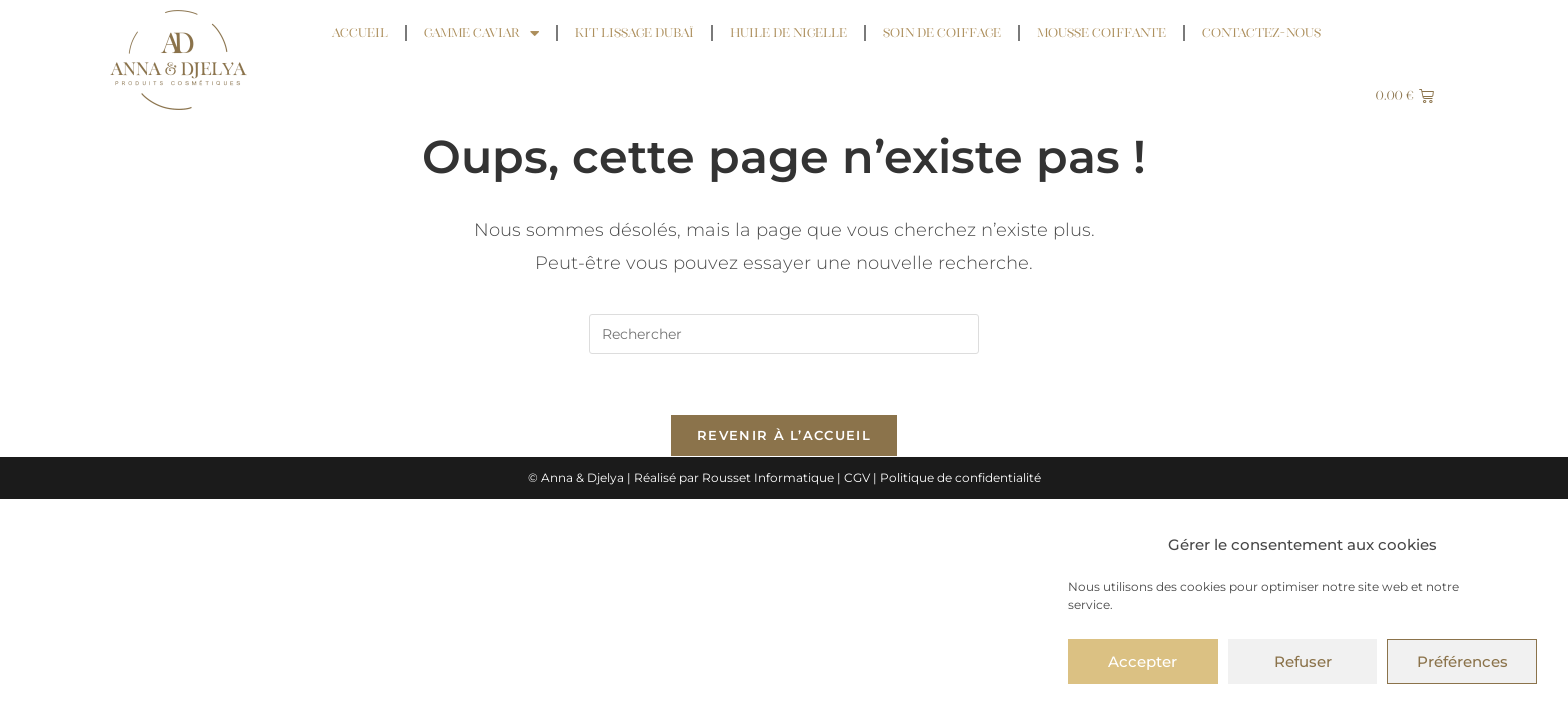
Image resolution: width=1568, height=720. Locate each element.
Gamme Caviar (481, 33)
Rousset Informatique (768, 477)
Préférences (1462, 661)
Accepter (1142, 661)
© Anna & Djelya (576, 477)
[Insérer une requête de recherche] (784, 334)
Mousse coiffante (1101, 32)
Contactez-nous (1261, 32)
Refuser (1303, 661)
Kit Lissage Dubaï (634, 32)
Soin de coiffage (942, 32)
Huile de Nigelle (788, 32)
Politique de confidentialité (960, 477)
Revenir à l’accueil (784, 435)
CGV (857, 477)
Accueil (360, 32)
